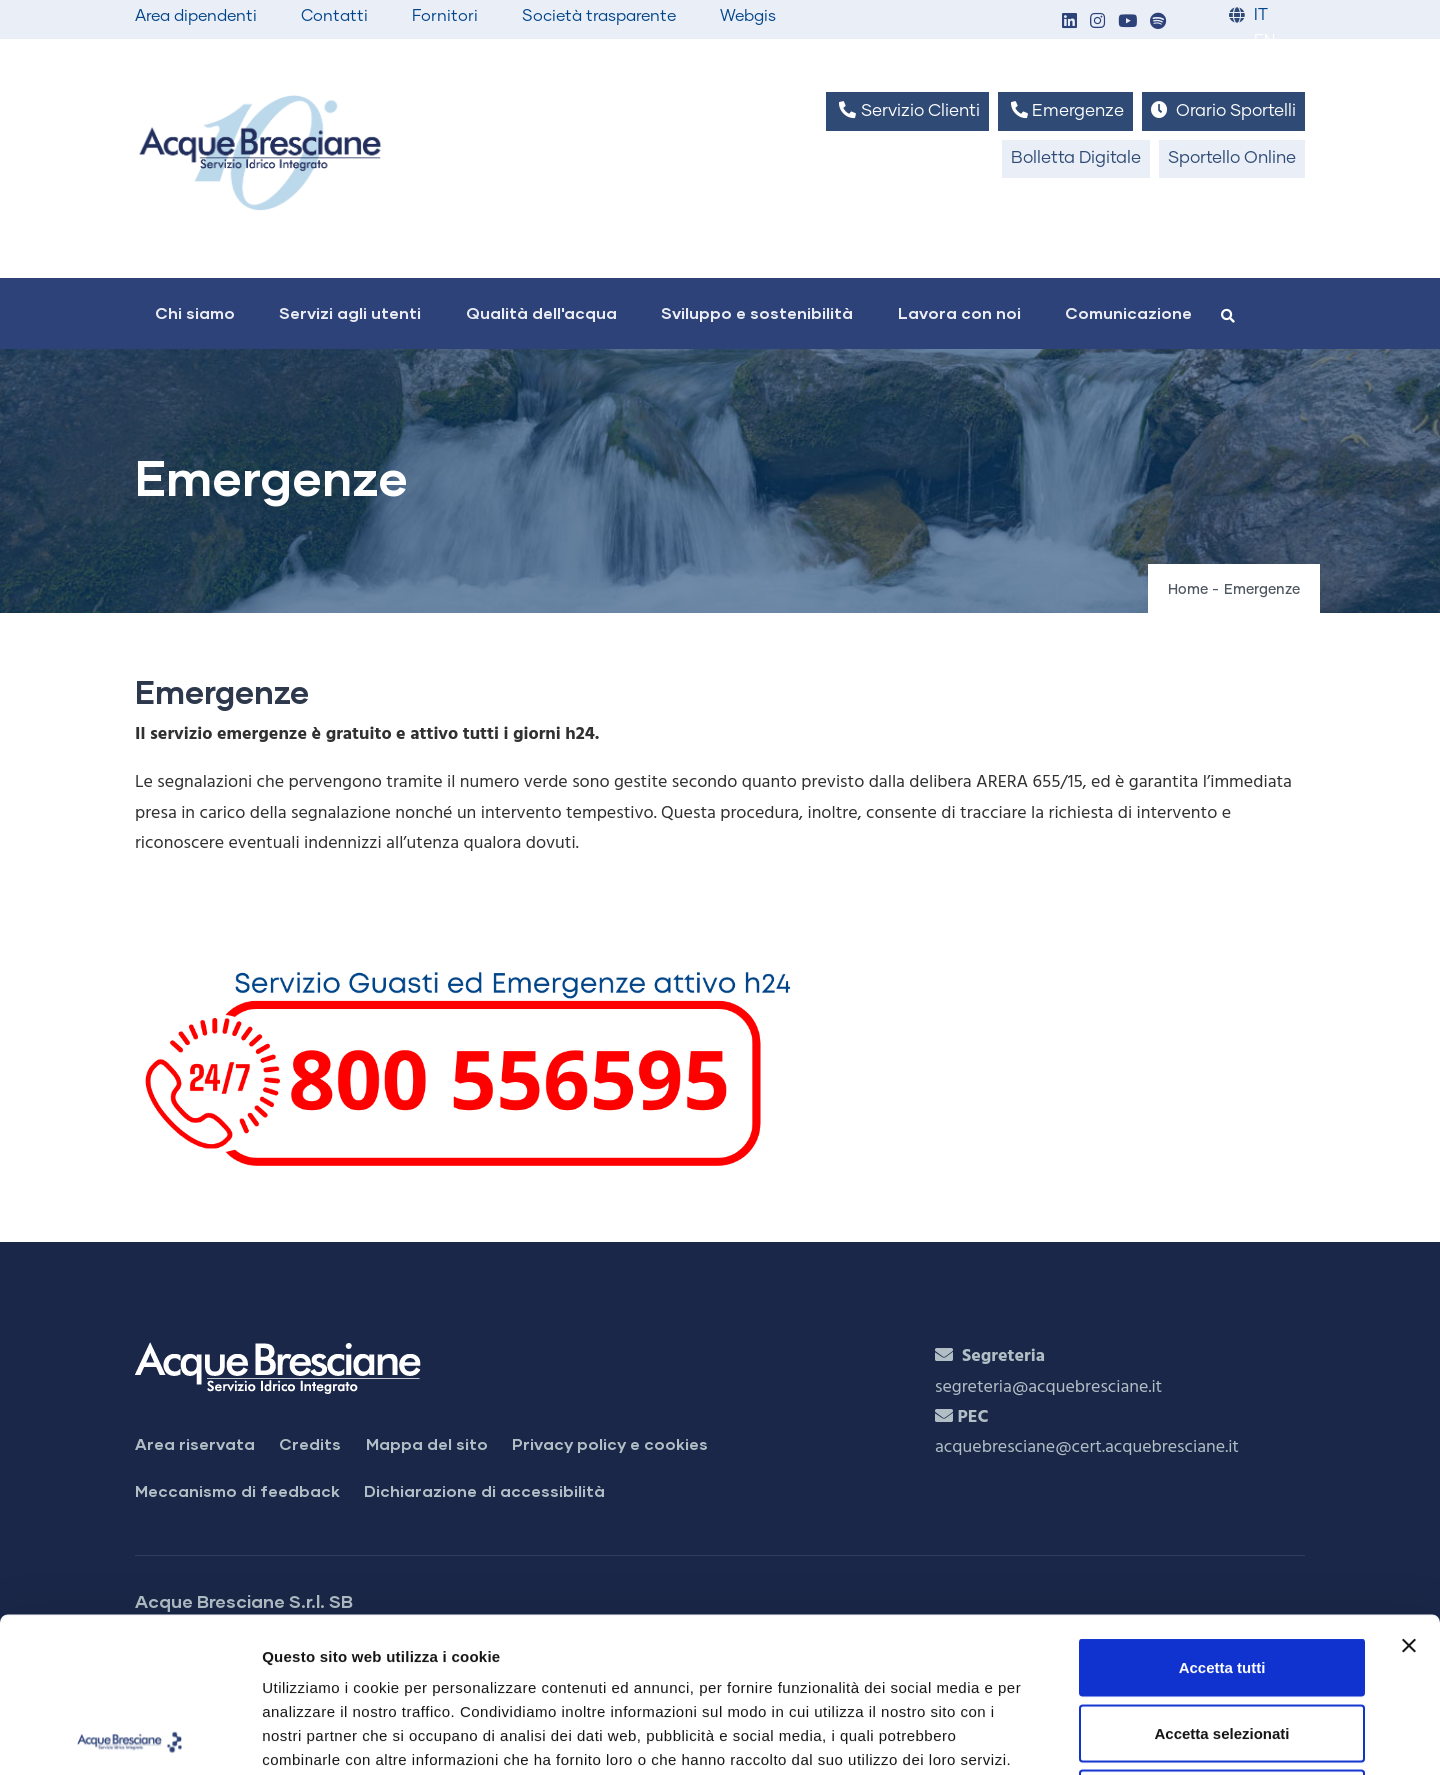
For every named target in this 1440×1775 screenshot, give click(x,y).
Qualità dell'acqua (541, 312)
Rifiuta (1222, 1643)
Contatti (334, 16)
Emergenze (1065, 110)
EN (1264, 41)
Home (1188, 590)
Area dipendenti (196, 16)
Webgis (748, 16)
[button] (1069, 22)
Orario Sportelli (1223, 110)
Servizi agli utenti (350, 312)
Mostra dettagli (1052, 1735)
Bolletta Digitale (1076, 158)
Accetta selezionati (1221, 1578)
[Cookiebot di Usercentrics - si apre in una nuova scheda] (129, 1736)
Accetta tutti (1222, 1512)
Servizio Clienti (907, 110)
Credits (310, 1443)
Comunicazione (1128, 312)
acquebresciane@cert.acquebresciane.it (1087, 1447)
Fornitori (445, 16)
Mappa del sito (427, 1443)
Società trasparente (599, 16)
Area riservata (195, 1443)
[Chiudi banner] (1409, 1491)
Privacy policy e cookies (610, 1443)
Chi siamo (195, 312)
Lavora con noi (959, 312)
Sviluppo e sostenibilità (757, 312)
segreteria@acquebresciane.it (1048, 1387)
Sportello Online (1232, 158)
